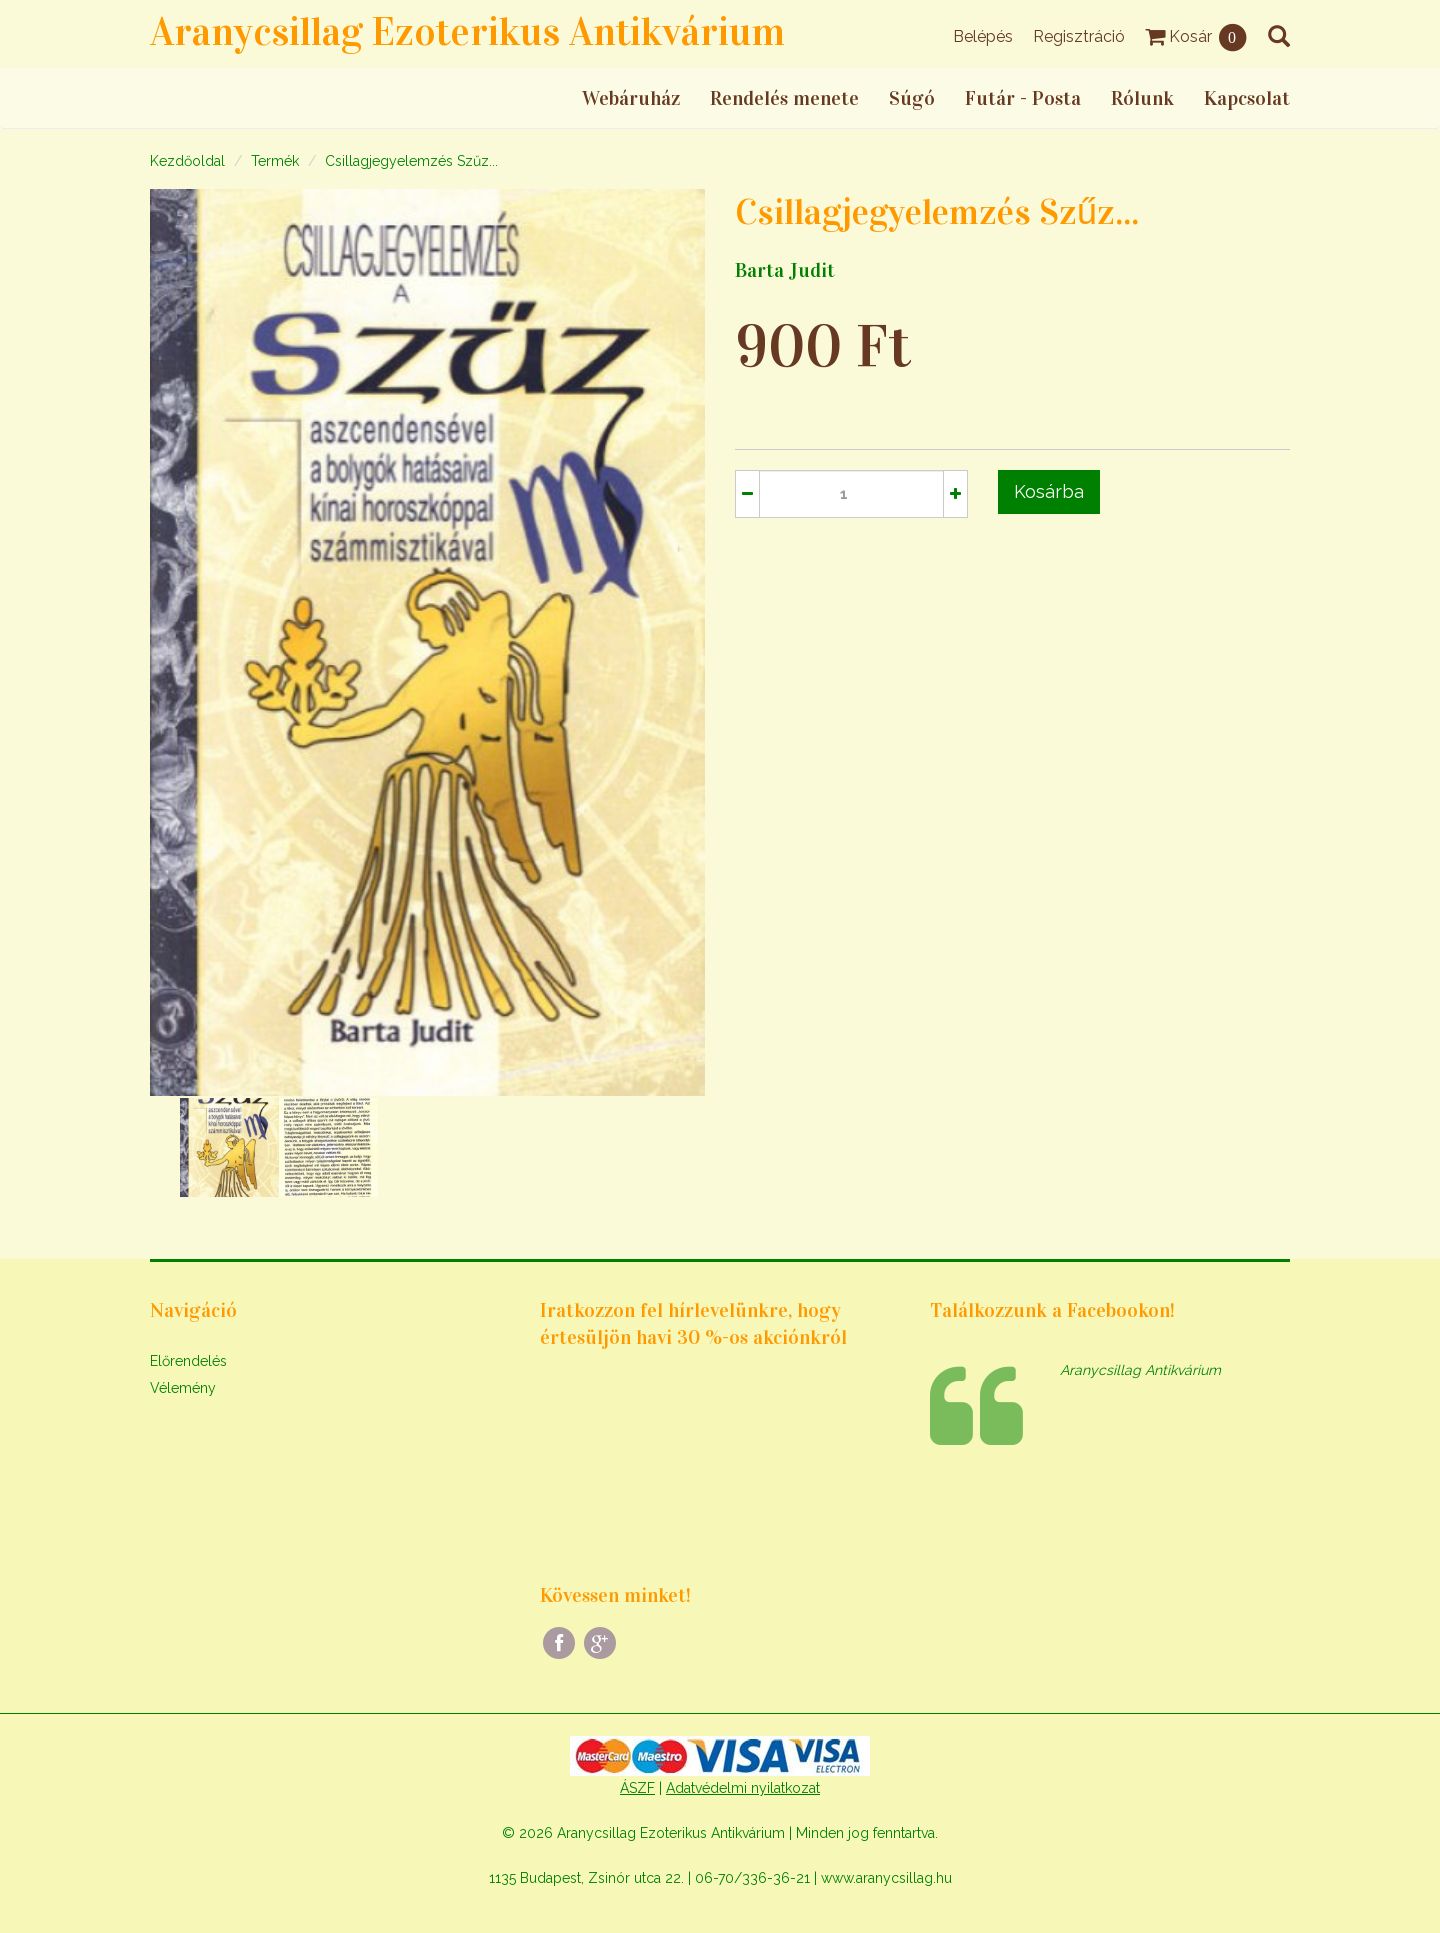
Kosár (1196, 36)
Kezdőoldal (187, 161)
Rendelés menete (784, 98)
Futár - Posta (1023, 98)
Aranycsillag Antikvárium (1140, 1370)
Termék (275, 161)
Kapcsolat (1247, 98)
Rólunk (1142, 98)
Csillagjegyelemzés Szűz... (411, 161)
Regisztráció (1079, 36)
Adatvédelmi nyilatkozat (743, 1788)
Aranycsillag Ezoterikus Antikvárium (467, 31)
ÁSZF (637, 1788)
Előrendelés (188, 1361)
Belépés (983, 36)
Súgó (912, 98)
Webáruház (631, 98)
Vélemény (183, 1388)
